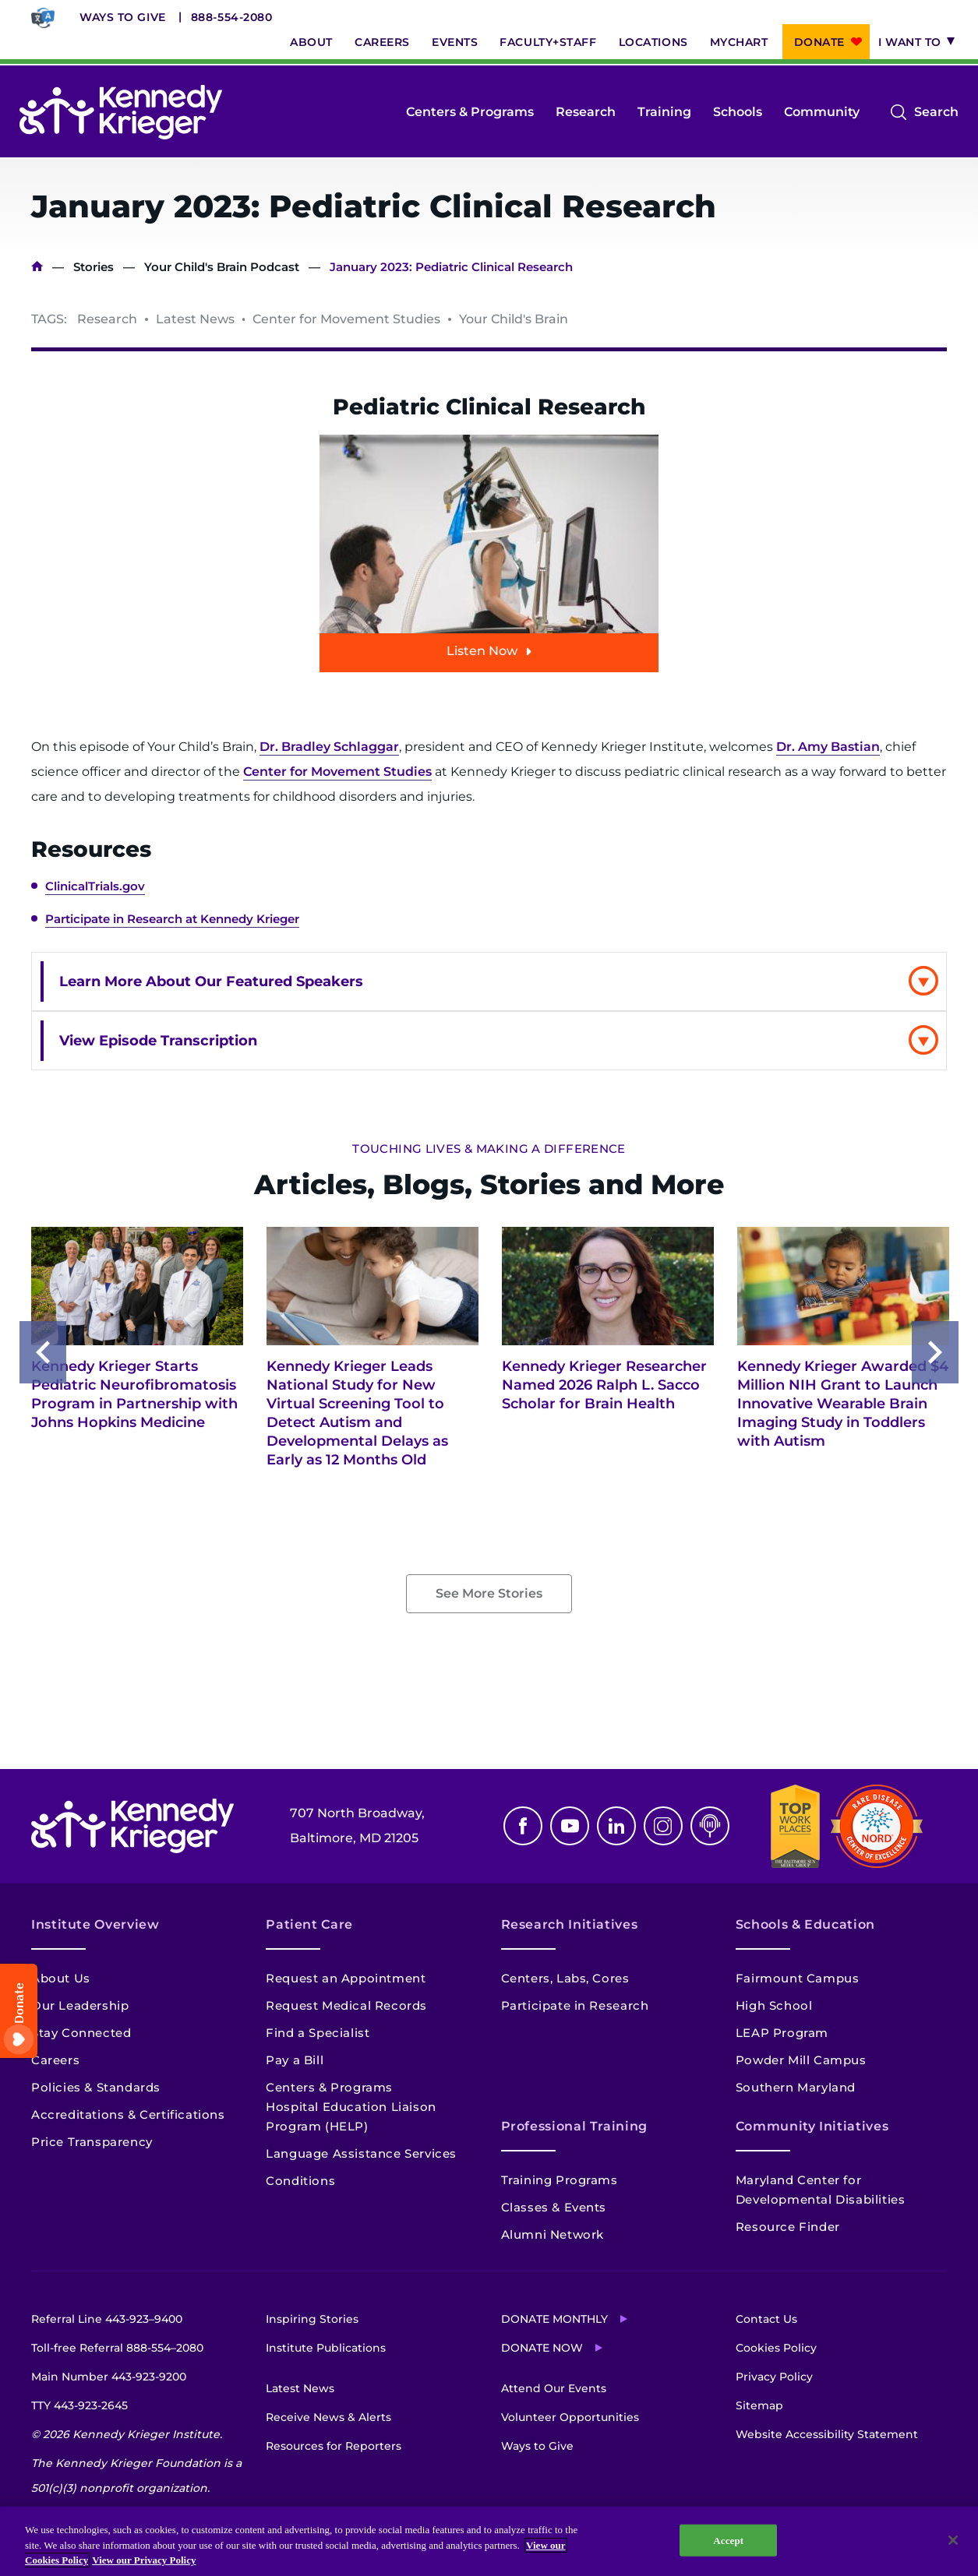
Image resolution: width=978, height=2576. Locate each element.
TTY (79, 2405)
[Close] (953, 2540)
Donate (819, 42)
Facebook (522, 1825)
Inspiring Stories (312, 2319)
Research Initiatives (569, 1924)
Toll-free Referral (117, 2347)
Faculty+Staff (548, 42)
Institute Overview (95, 1924)
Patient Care (309, 1924)
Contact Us (766, 2319)
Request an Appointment (345, 1978)
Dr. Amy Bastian (828, 746)
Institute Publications (326, 2348)
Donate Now (542, 2348)
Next (935, 1352)
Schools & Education (805, 1924)
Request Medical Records (346, 2005)
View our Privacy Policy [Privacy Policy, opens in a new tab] (144, 2560)
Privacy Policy (774, 2377)
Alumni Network (552, 2234)
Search (936, 112)
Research (586, 111)
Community (822, 111)
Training (664, 111)
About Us (60, 1978)
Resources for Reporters (333, 2446)
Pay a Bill (294, 2060)
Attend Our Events (553, 2388)
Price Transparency (92, 2141)
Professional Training (574, 2126)
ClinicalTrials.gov (95, 886)
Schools (737, 111)
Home (37, 267)
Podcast (709, 1825)
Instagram (663, 1825)
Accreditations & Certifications (128, 2114)
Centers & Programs (470, 111)
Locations (653, 42)
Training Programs (559, 2180)
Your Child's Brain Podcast (221, 266)
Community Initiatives (812, 2126)
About (311, 42)
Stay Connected (81, 2032)
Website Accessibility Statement (827, 2434)
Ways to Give (122, 17)
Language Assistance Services (361, 2153)
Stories (93, 266)
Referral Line (106, 2318)
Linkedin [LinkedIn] (616, 1825)
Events (455, 42)
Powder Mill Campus (801, 2060)
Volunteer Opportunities (570, 2417)
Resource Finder (788, 2226)
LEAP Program (782, 2032)
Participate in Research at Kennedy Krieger (172, 918)
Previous (42, 1352)
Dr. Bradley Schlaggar (329, 746)
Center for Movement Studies (337, 771)
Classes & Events (554, 2207)
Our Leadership (80, 2005)
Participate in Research (575, 2005)
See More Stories (489, 1593)
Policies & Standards (96, 2087)
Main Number (108, 2376)
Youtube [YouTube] (569, 1825)
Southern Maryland (796, 2087)
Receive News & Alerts (328, 2417)
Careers (382, 42)
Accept (728, 2540)
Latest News (300, 2388)
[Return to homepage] (120, 112)
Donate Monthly (554, 2319)
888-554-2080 (232, 17)
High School (774, 2005)
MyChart (739, 42)
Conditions (300, 2180)
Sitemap (759, 2405)
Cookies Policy (776, 2348)
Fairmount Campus (798, 1978)
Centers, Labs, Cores (565, 1978)
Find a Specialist (317, 2032)
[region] (489, 2541)
